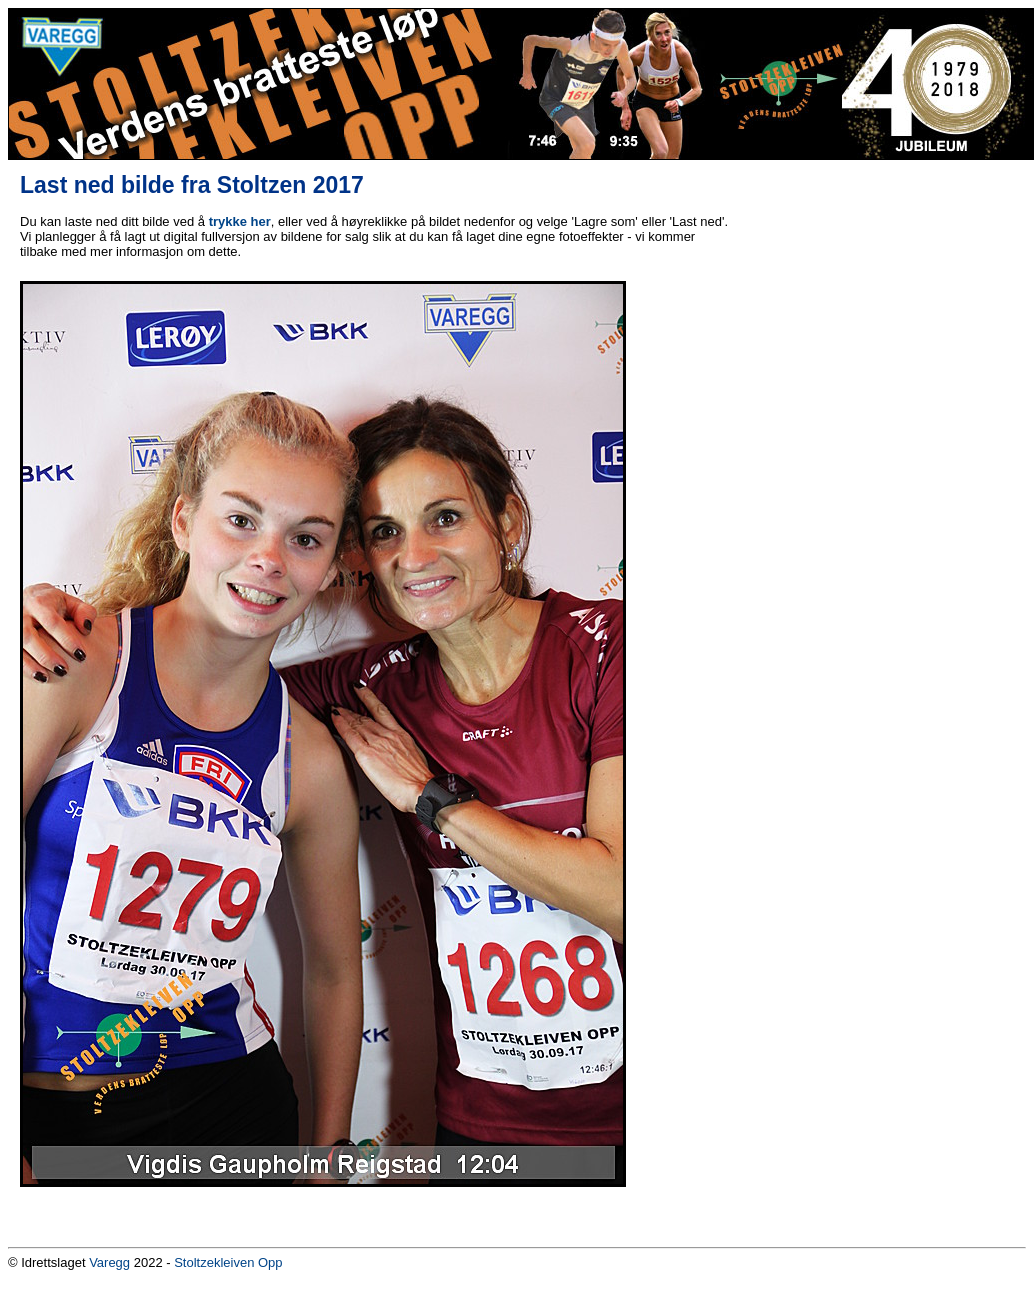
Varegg (109, 1262)
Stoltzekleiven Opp (228, 1262)
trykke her (240, 221)
